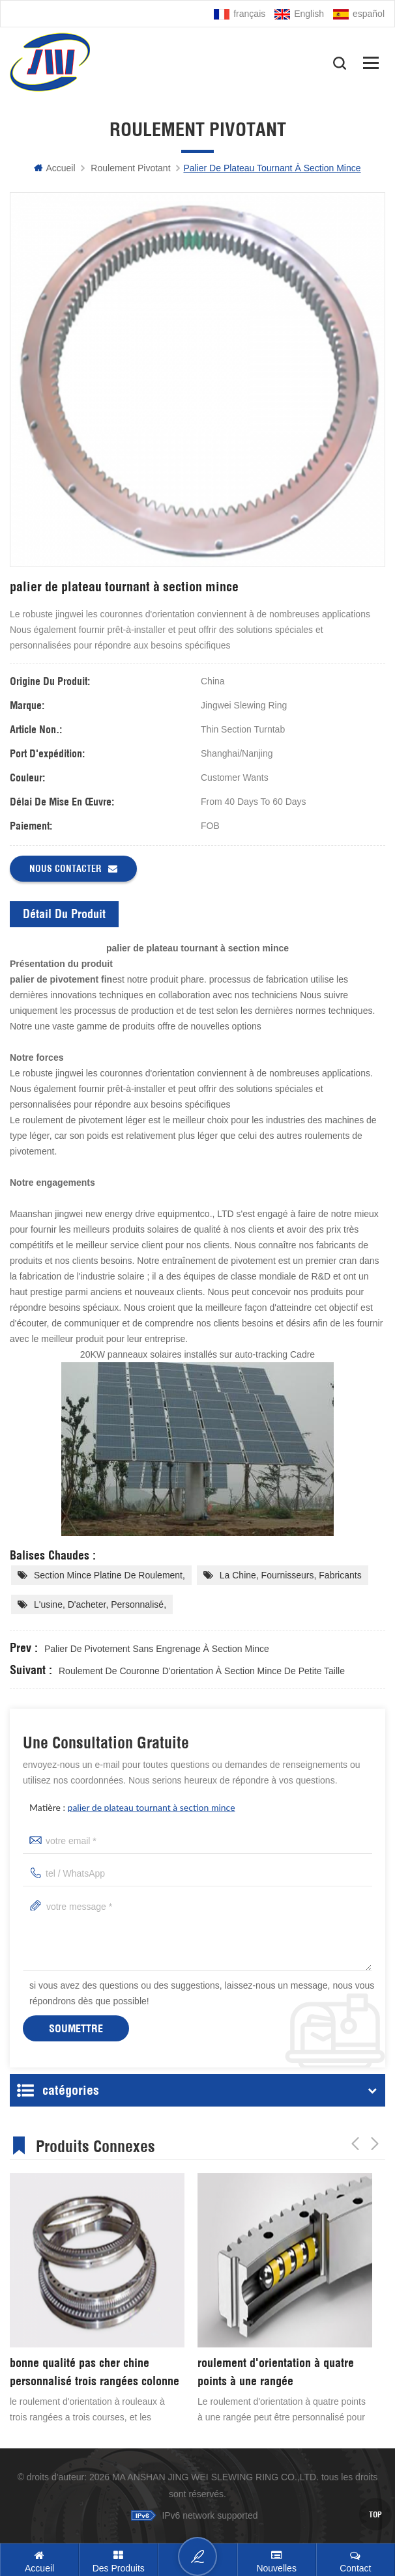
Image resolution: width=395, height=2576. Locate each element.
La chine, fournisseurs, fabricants (291, 1575)
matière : (132, 1807)
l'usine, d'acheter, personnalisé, (100, 1604)
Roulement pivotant (130, 168)
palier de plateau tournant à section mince (151, 1807)
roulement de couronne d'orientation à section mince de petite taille (202, 1671)
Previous (355, 2143)
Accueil (54, 168)
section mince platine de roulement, (109, 1575)
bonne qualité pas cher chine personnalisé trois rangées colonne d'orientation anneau (94, 2372)
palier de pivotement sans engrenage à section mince (156, 1649)
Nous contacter (73, 869)
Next (375, 2143)
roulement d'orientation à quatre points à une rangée (275, 2371)
